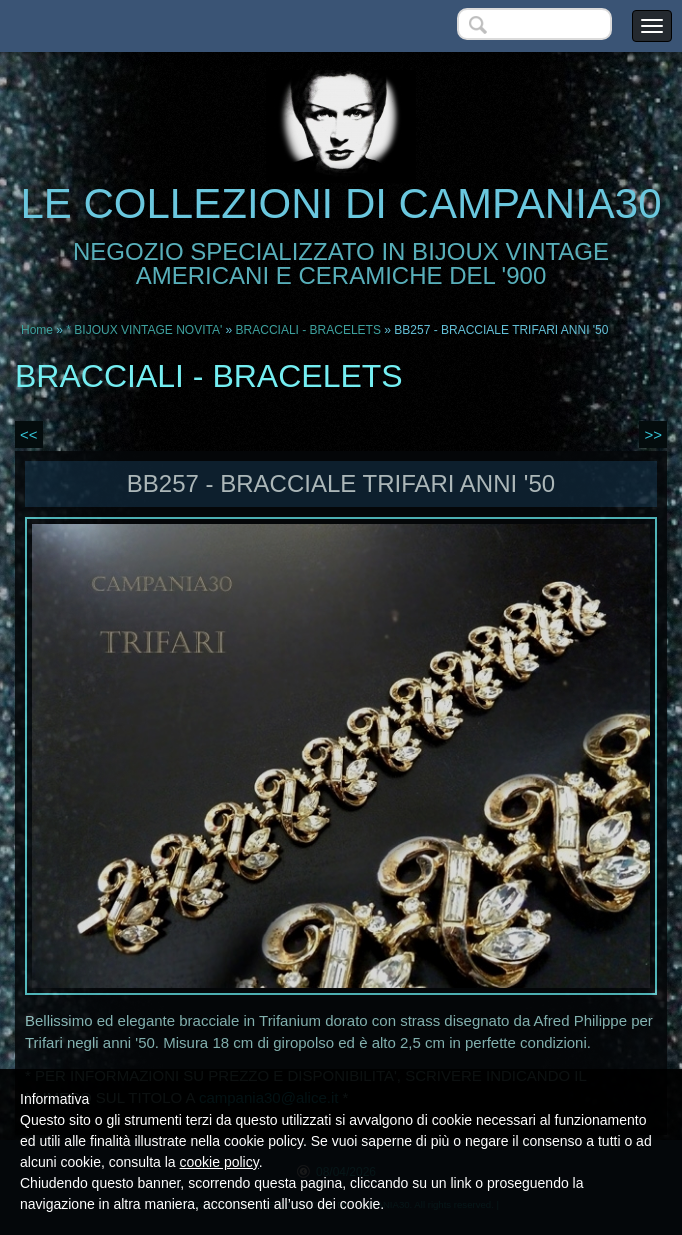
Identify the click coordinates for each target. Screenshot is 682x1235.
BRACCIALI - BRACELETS (308, 330)
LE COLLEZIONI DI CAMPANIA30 (340, 203)
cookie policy (219, 1162)
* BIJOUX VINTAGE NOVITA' (144, 330)
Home (37, 330)
